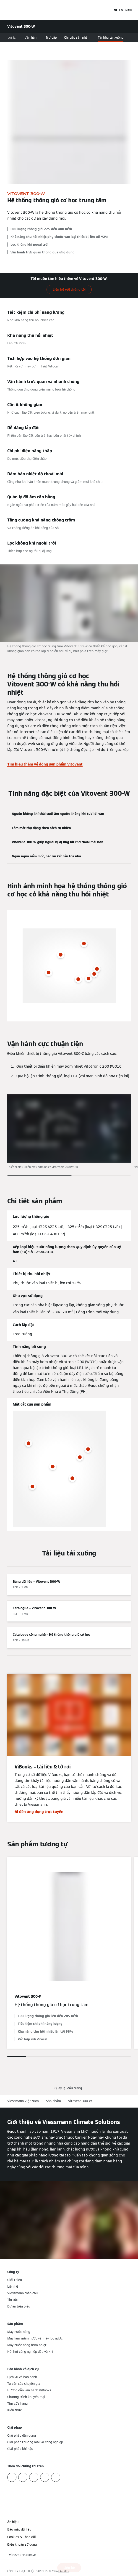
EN (121, 10)
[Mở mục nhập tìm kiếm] (108, 10)
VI (115, 10)
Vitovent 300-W (80, 2101)
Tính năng (14, 37)
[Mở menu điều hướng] (129, 10)
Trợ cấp (72, 37)
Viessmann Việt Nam (23, 2101)
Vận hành (53, 37)
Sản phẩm (53, 2101)
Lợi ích (34, 37)
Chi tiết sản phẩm (99, 37)
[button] (69, 2088)
